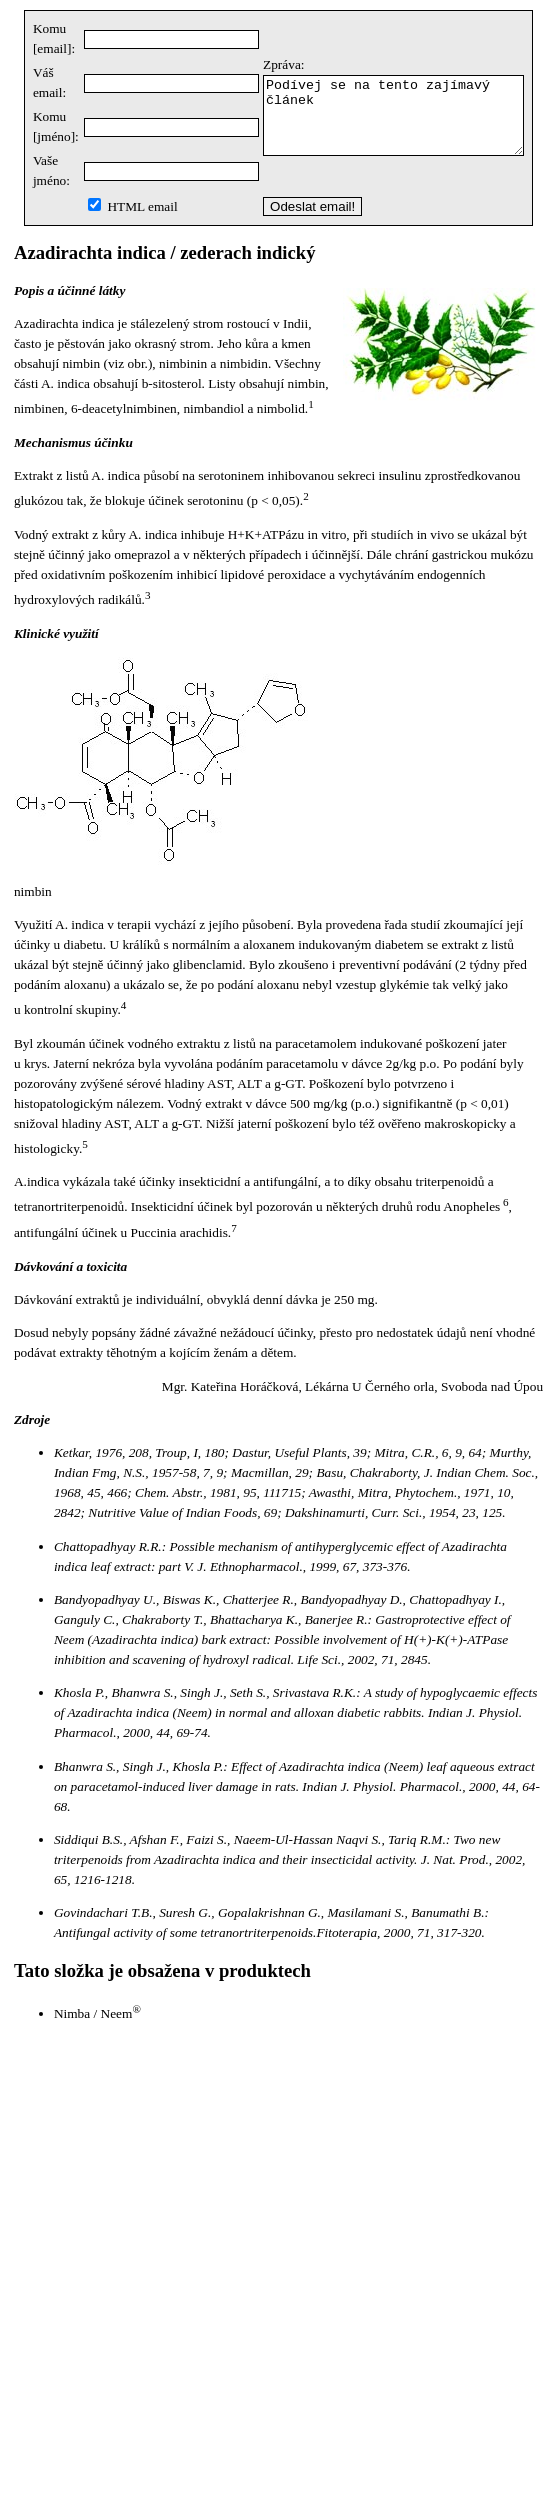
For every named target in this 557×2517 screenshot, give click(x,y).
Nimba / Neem (97, 2013)
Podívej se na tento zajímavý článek (407, 115)
